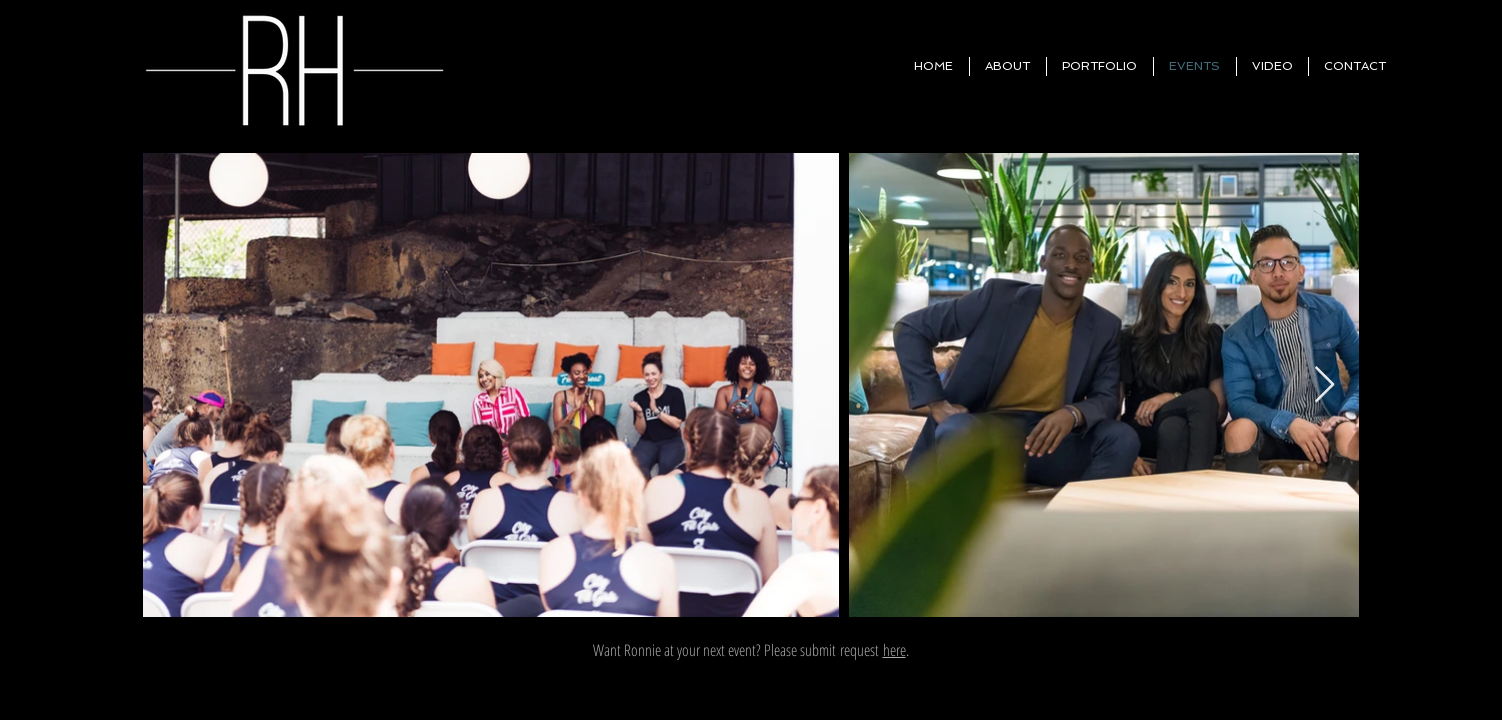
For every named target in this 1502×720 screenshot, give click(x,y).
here (894, 650)
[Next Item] (1324, 385)
